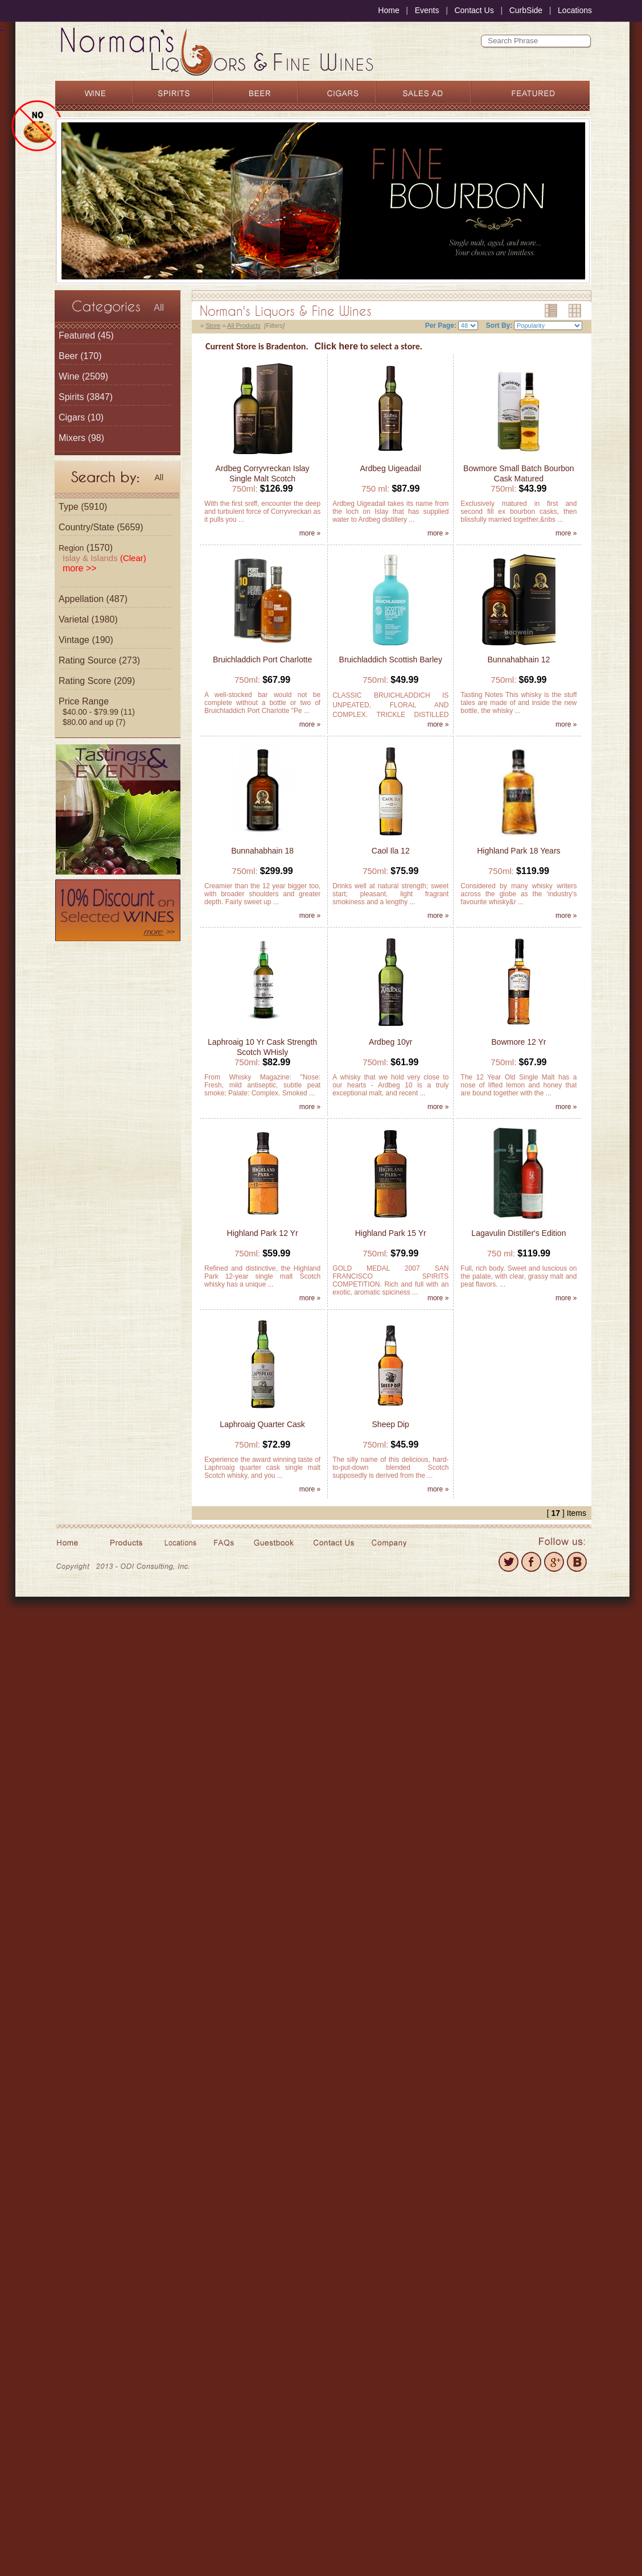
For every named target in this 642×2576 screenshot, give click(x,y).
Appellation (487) (93, 599)
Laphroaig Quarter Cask (262, 1424)
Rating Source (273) (99, 660)
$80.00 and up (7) (94, 722)
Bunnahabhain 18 (262, 850)
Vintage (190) (86, 640)
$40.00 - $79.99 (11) (99, 711)
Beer (68, 356)
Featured (77, 335)
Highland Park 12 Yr (262, 1233)
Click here (336, 346)
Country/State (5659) (101, 527)
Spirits (71, 397)
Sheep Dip (390, 1424)
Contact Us (473, 10)
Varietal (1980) (88, 619)
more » (309, 533)
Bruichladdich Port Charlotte (262, 659)
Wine (69, 376)
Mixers (72, 438)
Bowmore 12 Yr (518, 1041)
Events (427, 10)
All (159, 307)
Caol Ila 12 (391, 850)
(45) (86, 335)
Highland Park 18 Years (518, 850)
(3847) (86, 397)
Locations (575, 10)
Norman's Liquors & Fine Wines (286, 310)
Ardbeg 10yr (390, 1041)
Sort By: (499, 325)
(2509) (83, 376)
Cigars (72, 417)
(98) (81, 438)
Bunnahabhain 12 (519, 659)
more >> (80, 568)
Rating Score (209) (97, 681)
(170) (80, 356)
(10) (81, 417)
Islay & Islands (104, 558)
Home (388, 10)
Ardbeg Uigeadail (390, 468)
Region (71, 548)
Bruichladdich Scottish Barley (390, 659)
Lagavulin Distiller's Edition (518, 1233)
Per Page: (440, 325)
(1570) (86, 548)
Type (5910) (83, 507)
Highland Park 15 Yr (390, 1233)
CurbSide (525, 10)
